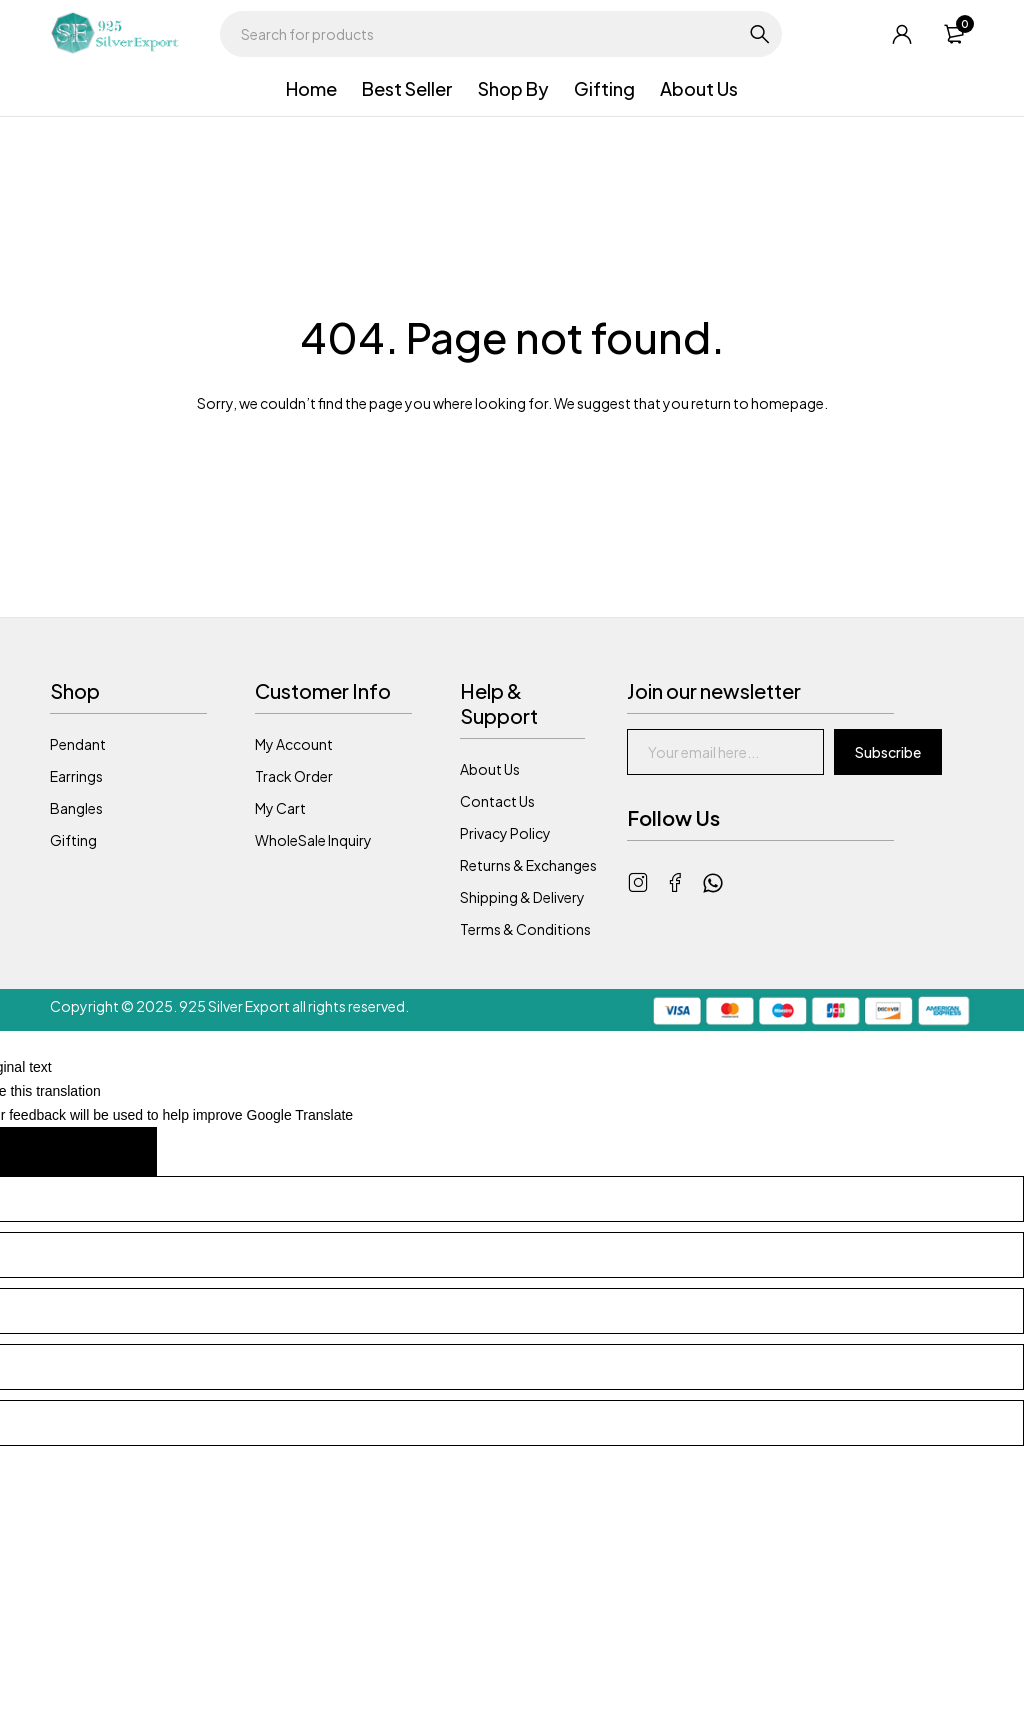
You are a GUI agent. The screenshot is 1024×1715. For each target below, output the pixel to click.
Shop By (513, 88)
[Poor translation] (112, 1151)
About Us (699, 88)
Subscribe (888, 752)
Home (311, 88)
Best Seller (407, 88)
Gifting (604, 88)
